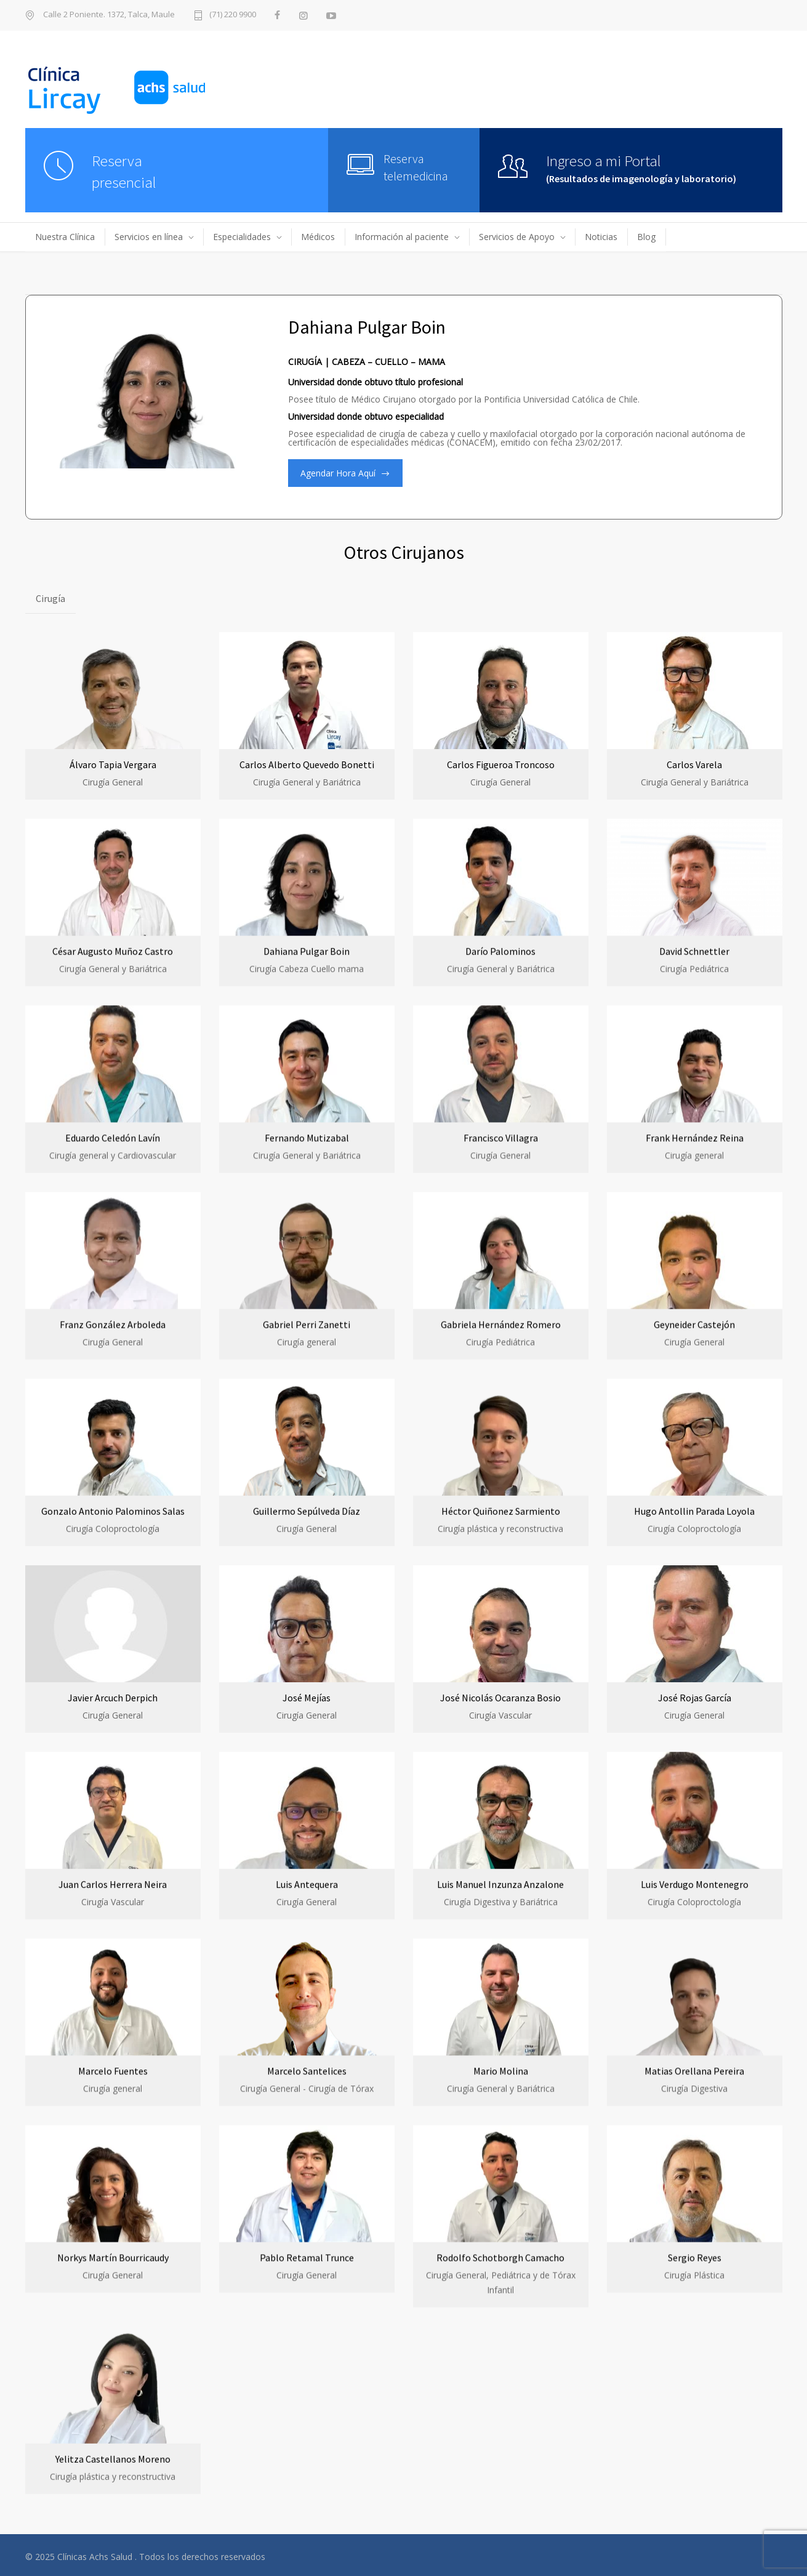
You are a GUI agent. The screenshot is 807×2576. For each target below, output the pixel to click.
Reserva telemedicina (415, 167)
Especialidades (242, 237)
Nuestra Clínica (65, 237)
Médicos (318, 237)
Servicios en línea (148, 237)
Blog (646, 237)
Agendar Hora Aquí (337, 473)
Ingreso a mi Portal (603, 161)
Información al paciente (402, 237)
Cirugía (50, 598)
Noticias (601, 237)
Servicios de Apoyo (517, 237)
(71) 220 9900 (232, 15)
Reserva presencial (124, 171)
